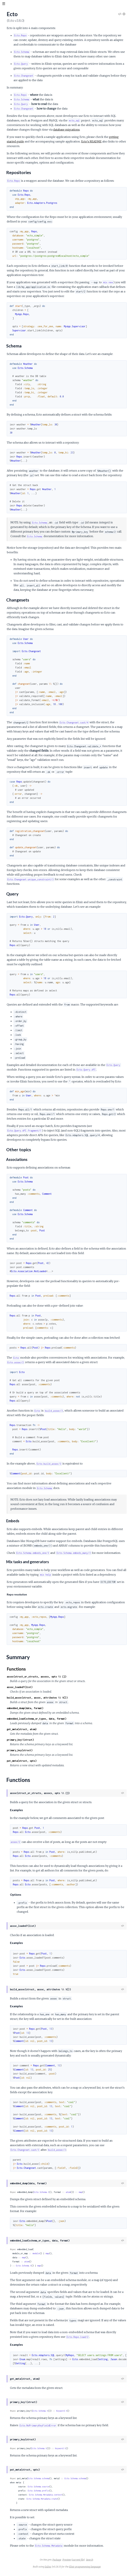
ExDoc (48, 2566)
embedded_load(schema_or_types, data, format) (36, 1718)
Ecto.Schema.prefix (38, 2490)
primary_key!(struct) (20, 1739)
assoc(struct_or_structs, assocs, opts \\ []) (36, 1676)
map (80, 2192)
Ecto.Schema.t (41, 2192)
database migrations (66, 129)
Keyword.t (61, 2411)
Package (56, 2559)
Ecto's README (91, 141)
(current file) (78, 2559)
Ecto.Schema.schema (38, 2478)
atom (68, 2192)
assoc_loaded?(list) (19, 1687)
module (36, 2253)
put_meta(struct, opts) (22, 1760)
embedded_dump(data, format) (25, 1708)
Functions (16, 1668)
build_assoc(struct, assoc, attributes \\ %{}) (37, 1697)
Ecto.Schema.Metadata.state (42, 2499)
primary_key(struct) (19, 1750)
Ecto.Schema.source (38, 2486)
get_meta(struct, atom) (22, 1729)
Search (89, 2559)
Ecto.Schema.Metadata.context (45, 2494)
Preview (66, 2559)
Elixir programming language (85, 2566)
